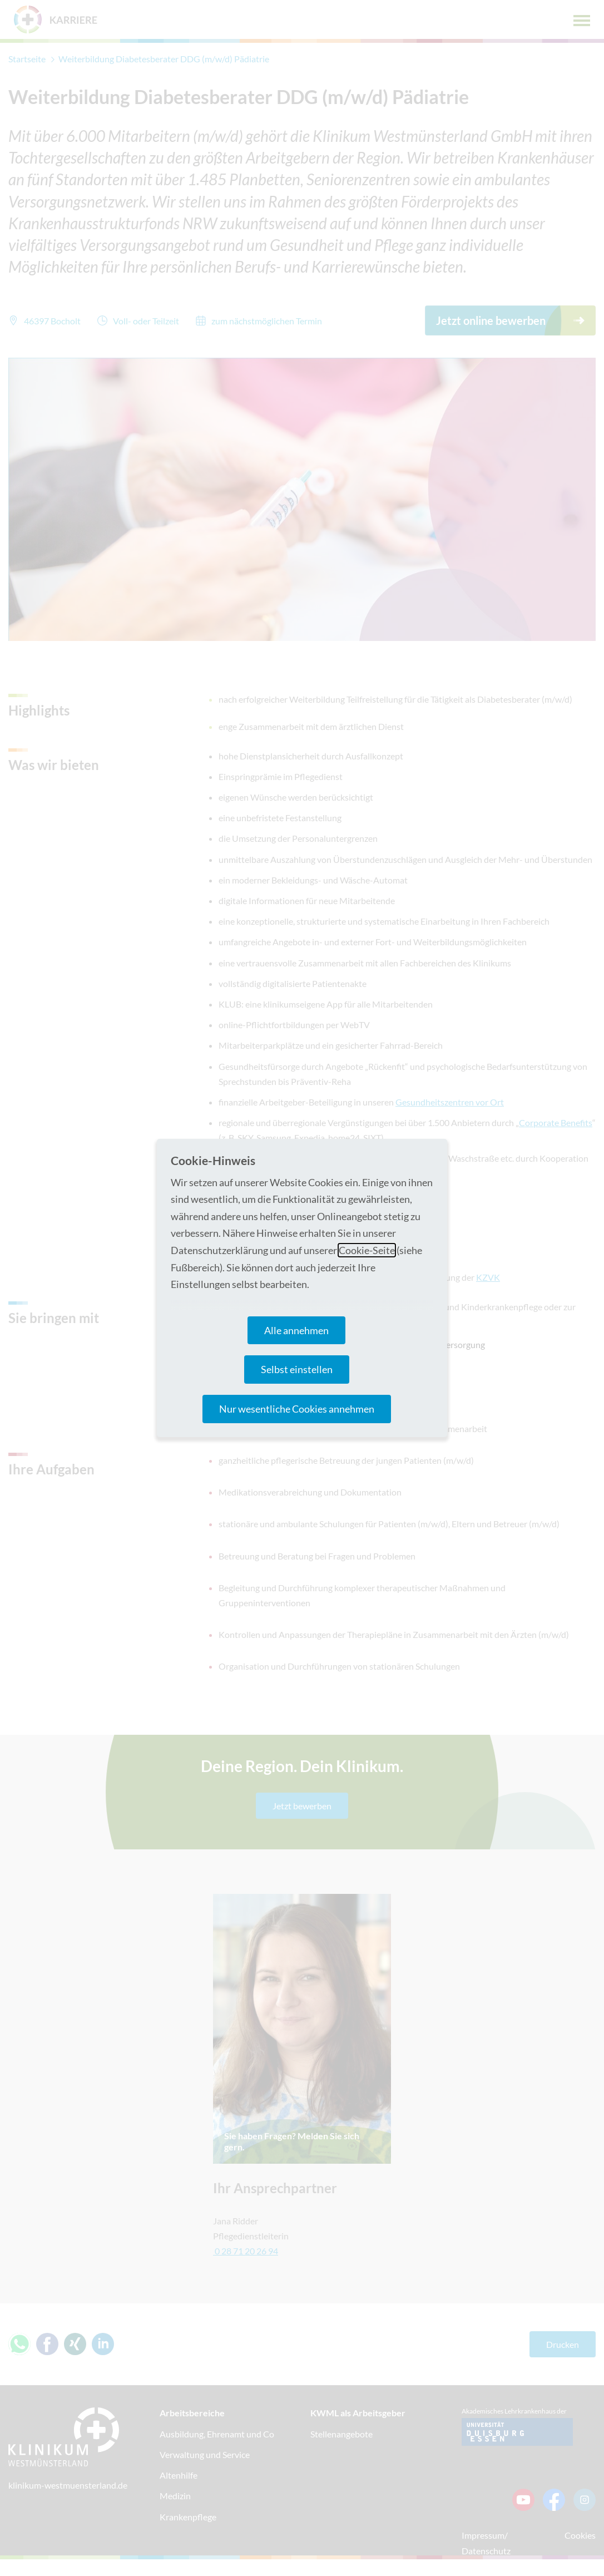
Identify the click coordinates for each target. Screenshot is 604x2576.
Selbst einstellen (297, 1369)
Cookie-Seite (367, 1250)
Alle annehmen (296, 1330)
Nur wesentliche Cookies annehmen (296, 1409)
